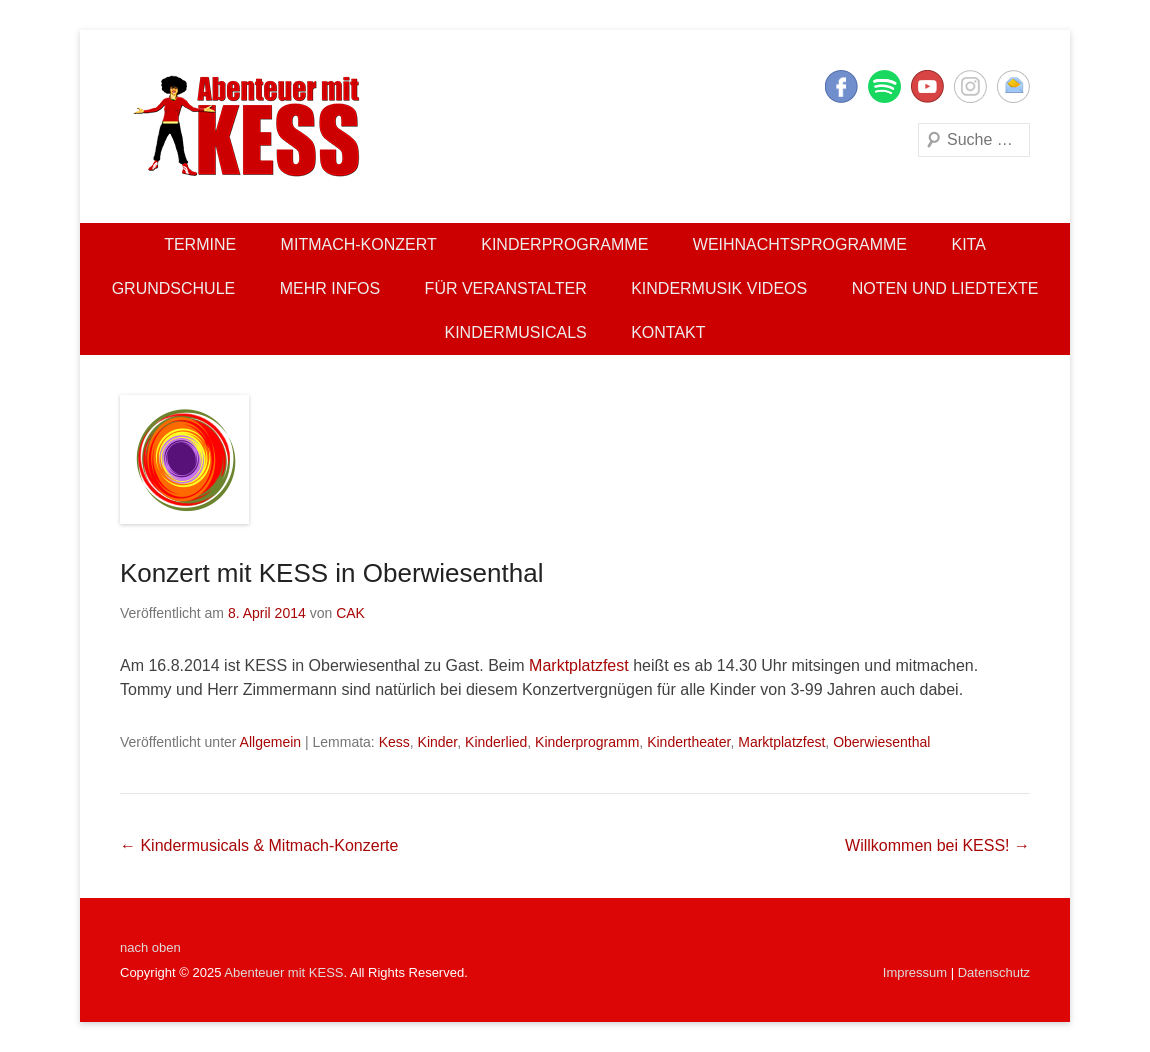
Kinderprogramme (564, 244)
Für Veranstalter (506, 288)
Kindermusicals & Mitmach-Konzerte (259, 845)
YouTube (927, 86)
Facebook (841, 86)
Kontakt (668, 332)
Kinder (438, 742)
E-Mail (1013, 86)
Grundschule (174, 288)
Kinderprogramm (587, 742)
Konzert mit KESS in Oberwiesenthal (331, 573)
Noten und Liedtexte (945, 288)
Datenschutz (994, 972)
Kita (968, 244)
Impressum (915, 972)
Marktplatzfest (579, 665)
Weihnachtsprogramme (800, 244)
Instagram (970, 86)
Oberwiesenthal (881, 742)
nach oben (150, 947)
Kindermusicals (515, 332)
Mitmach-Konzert (359, 244)
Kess (394, 742)
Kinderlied (496, 742)
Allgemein (270, 742)
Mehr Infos (330, 288)
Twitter (884, 86)
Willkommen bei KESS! (937, 845)
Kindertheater (688, 742)
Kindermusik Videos (719, 288)
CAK (350, 613)
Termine (200, 244)
